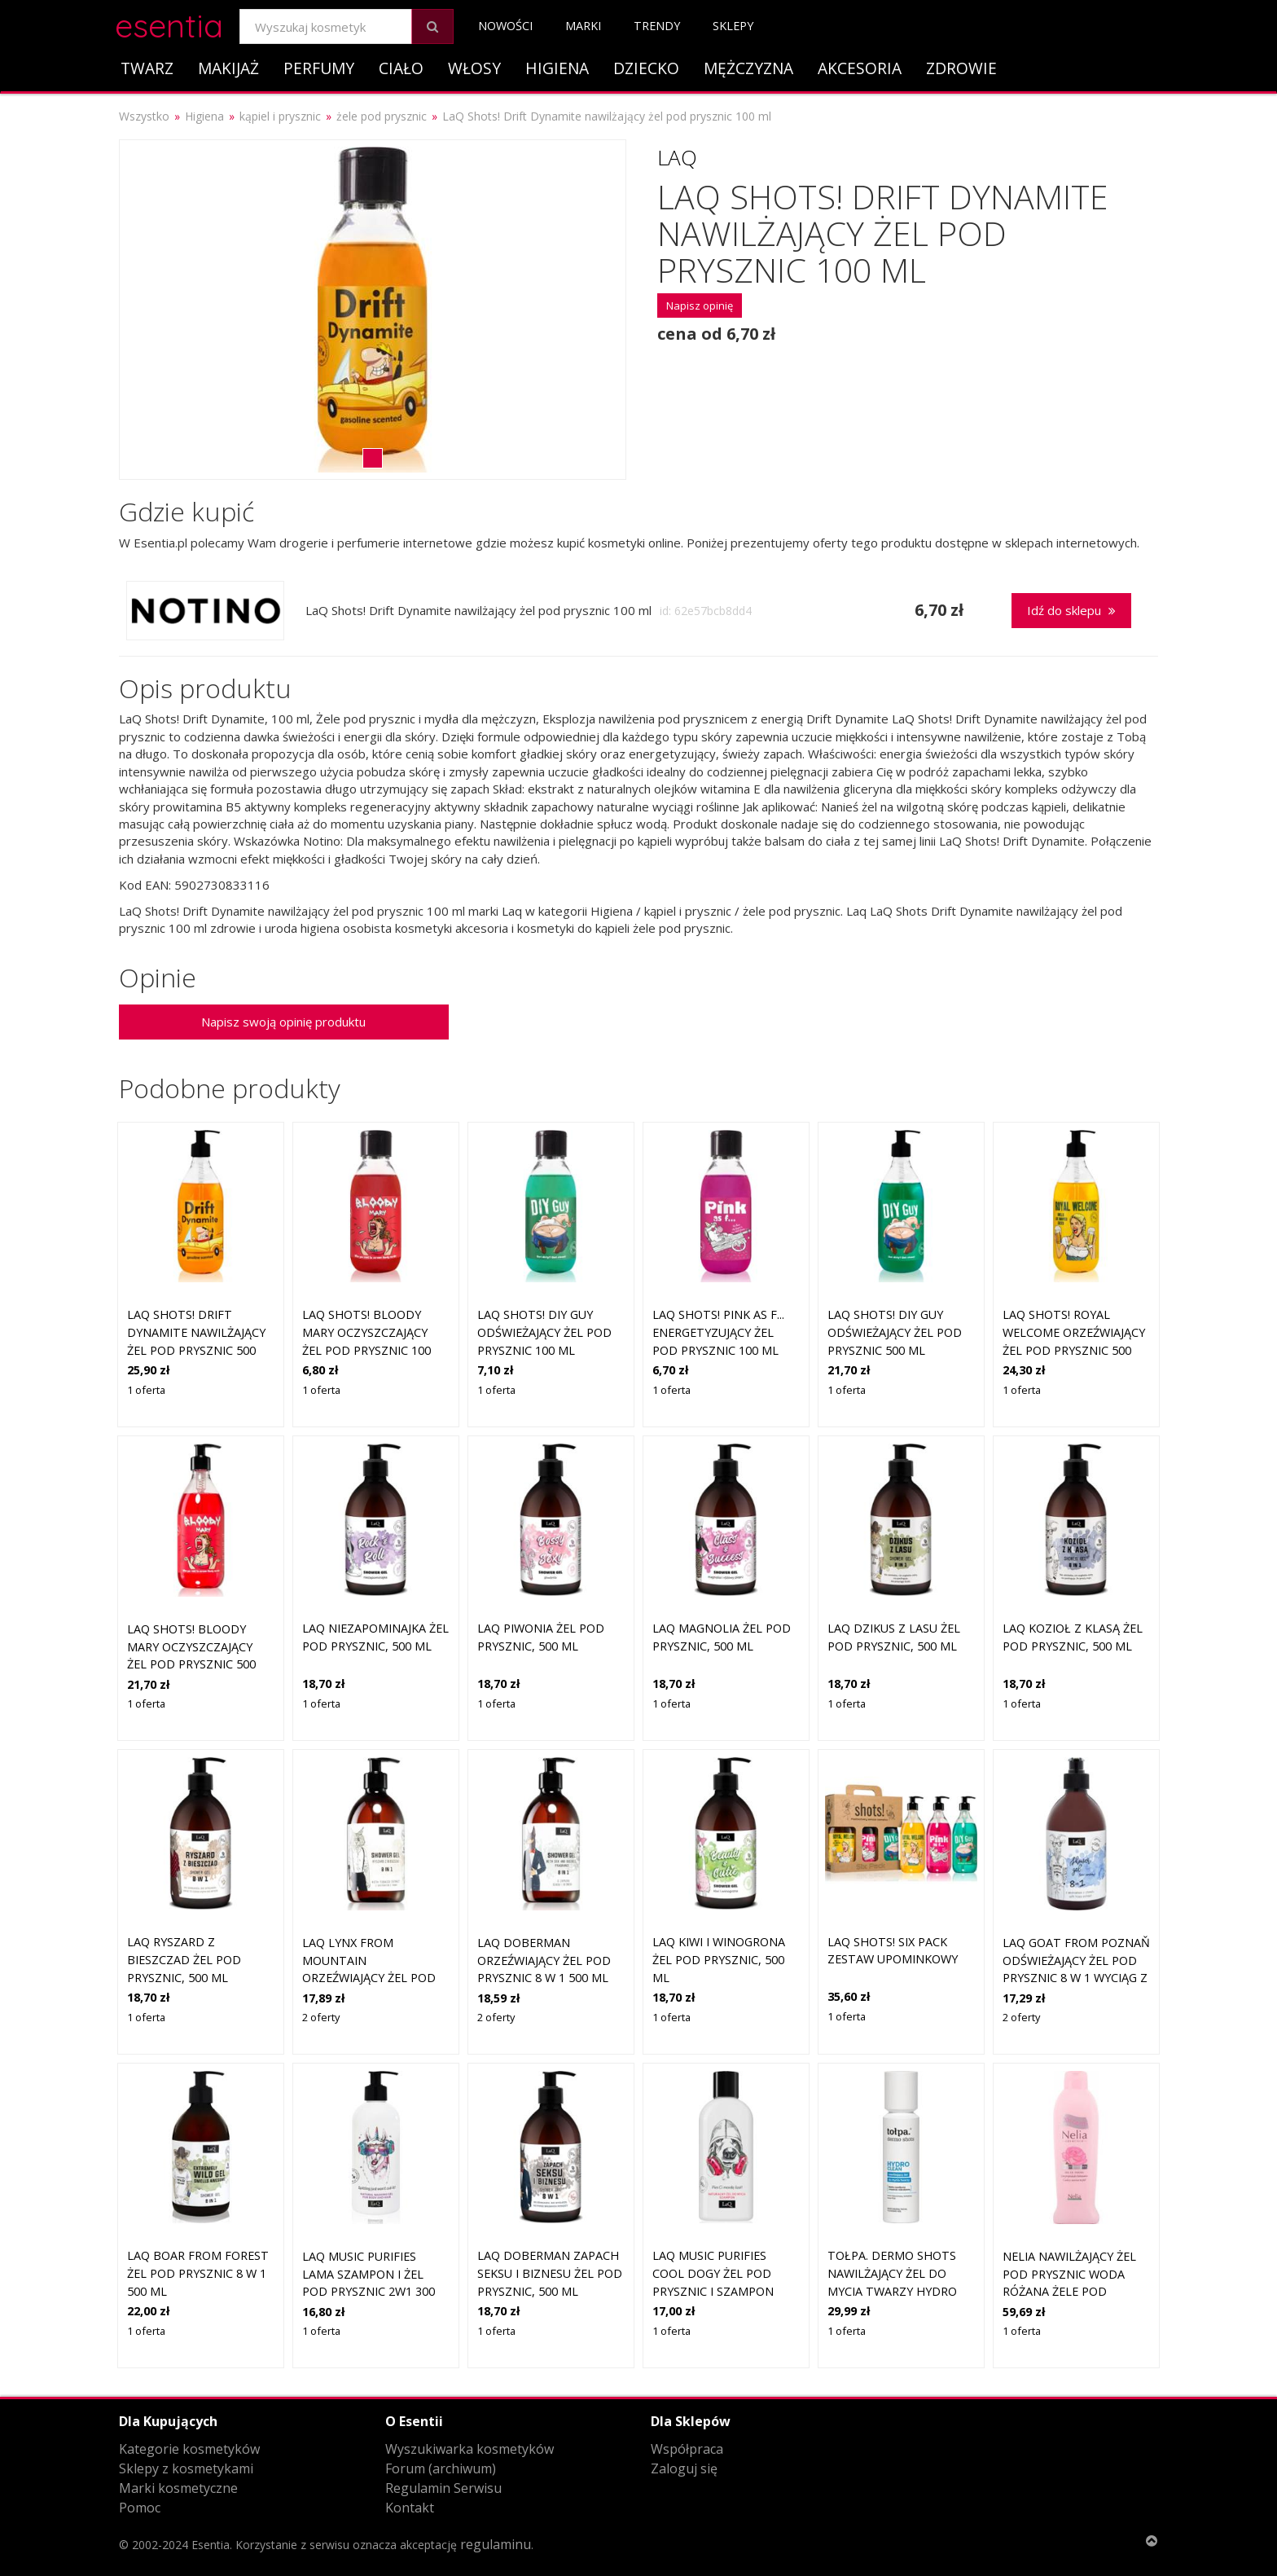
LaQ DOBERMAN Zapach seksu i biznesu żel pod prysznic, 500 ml (549, 2273)
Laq (677, 157)
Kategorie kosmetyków (189, 2449)
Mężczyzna (748, 68)
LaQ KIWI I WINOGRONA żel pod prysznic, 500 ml (718, 1959)
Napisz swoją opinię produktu (283, 1021)
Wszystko (144, 116)
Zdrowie (961, 68)
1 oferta (146, 1390)
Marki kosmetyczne (178, 2488)
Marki (583, 25)
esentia (169, 23)
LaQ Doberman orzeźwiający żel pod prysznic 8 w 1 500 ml (544, 1960)
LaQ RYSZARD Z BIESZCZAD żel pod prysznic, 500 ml (184, 1959)
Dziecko (646, 68)
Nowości (505, 25)
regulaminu (495, 2544)
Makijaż (228, 68)
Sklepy (733, 25)
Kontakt (409, 2508)
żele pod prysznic (381, 116)
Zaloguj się (684, 2468)
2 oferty (321, 2017)
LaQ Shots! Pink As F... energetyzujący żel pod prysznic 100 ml (718, 1332)
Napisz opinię (699, 305)
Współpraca (687, 2449)
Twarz (147, 68)
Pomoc (139, 2508)
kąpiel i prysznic (280, 116)
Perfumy (318, 68)
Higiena (557, 68)
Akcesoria (860, 68)
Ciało (401, 68)
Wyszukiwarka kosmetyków (469, 2449)
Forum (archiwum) (440, 2468)
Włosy (474, 68)
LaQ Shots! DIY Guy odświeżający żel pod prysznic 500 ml (894, 1332)
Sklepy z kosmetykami (186, 2468)
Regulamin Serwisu (443, 2488)
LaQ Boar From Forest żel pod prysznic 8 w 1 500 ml (198, 2273)
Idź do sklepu (1071, 610)
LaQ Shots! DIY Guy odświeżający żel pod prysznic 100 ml (544, 1332)
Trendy (657, 25)
